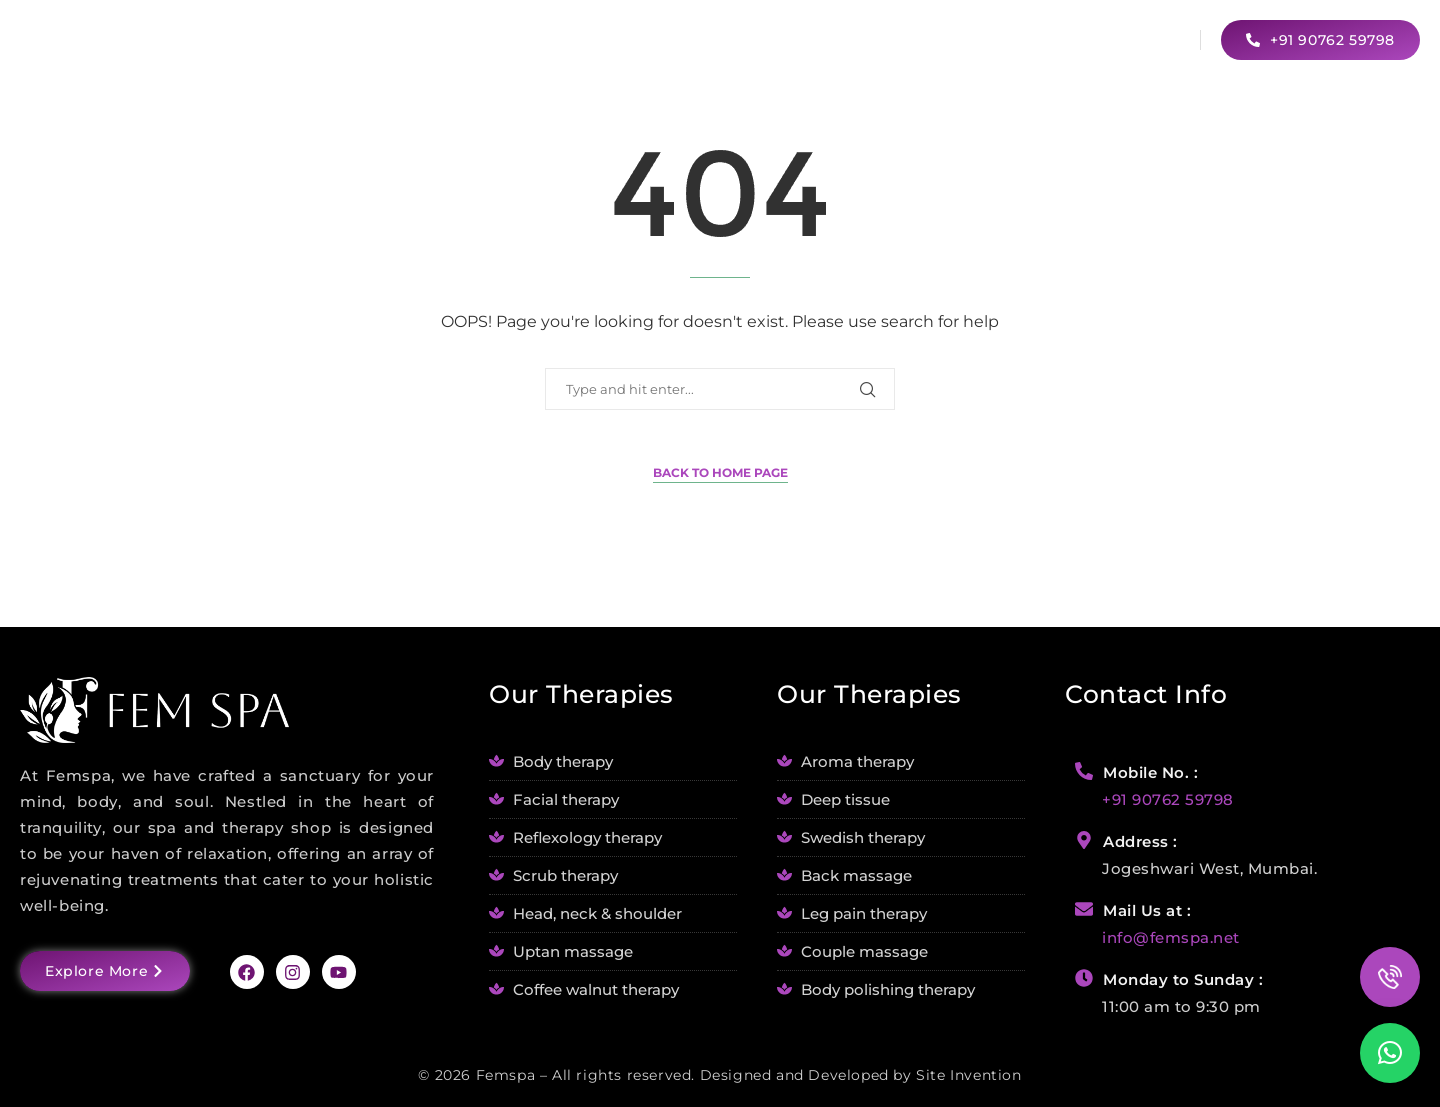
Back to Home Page (720, 472)
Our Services (906, 39)
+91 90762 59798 (1168, 799)
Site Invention (968, 1075)
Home (691, 39)
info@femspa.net (1171, 937)
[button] (1390, 1053)
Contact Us (1132, 39)
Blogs (1028, 39)
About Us (783, 39)
